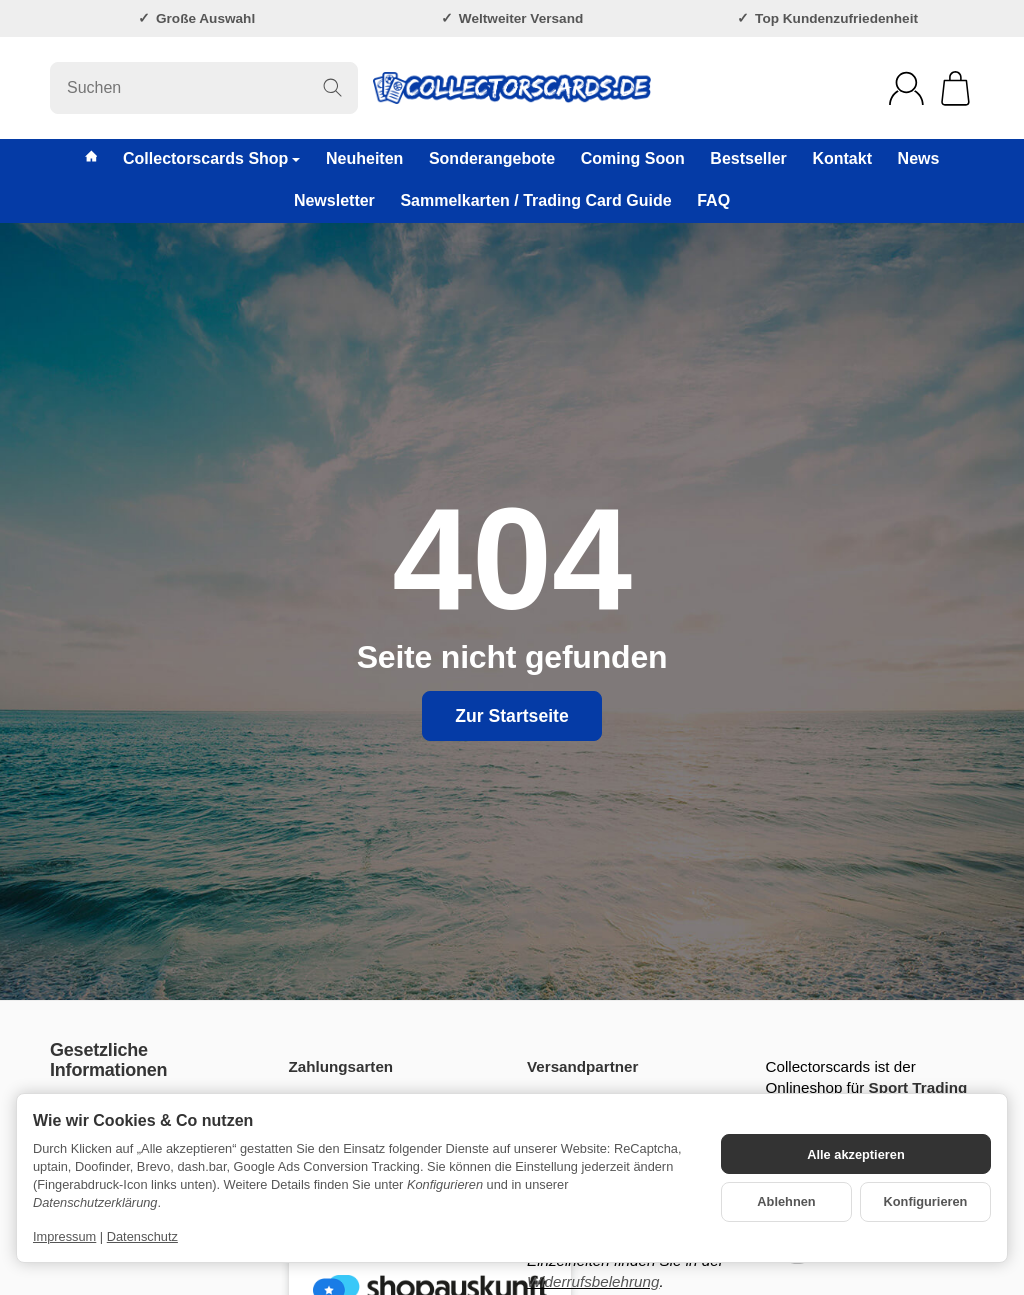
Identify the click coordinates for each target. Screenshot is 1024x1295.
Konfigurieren (926, 1201)
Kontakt (842, 158)
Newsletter (334, 200)
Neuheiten (364, 158)
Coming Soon (633, 158)
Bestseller (748, 158)
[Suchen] (204, 88)
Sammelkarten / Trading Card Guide (535, 200)
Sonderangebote (492, 158)
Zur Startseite (511, 716)
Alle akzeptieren (855, 1154)
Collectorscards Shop (211, 158)
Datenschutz (142, 1236)
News (919, 158)
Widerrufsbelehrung (593, 1281)
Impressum (64, 1236)
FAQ (713, 200)
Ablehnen (786, 1201)
